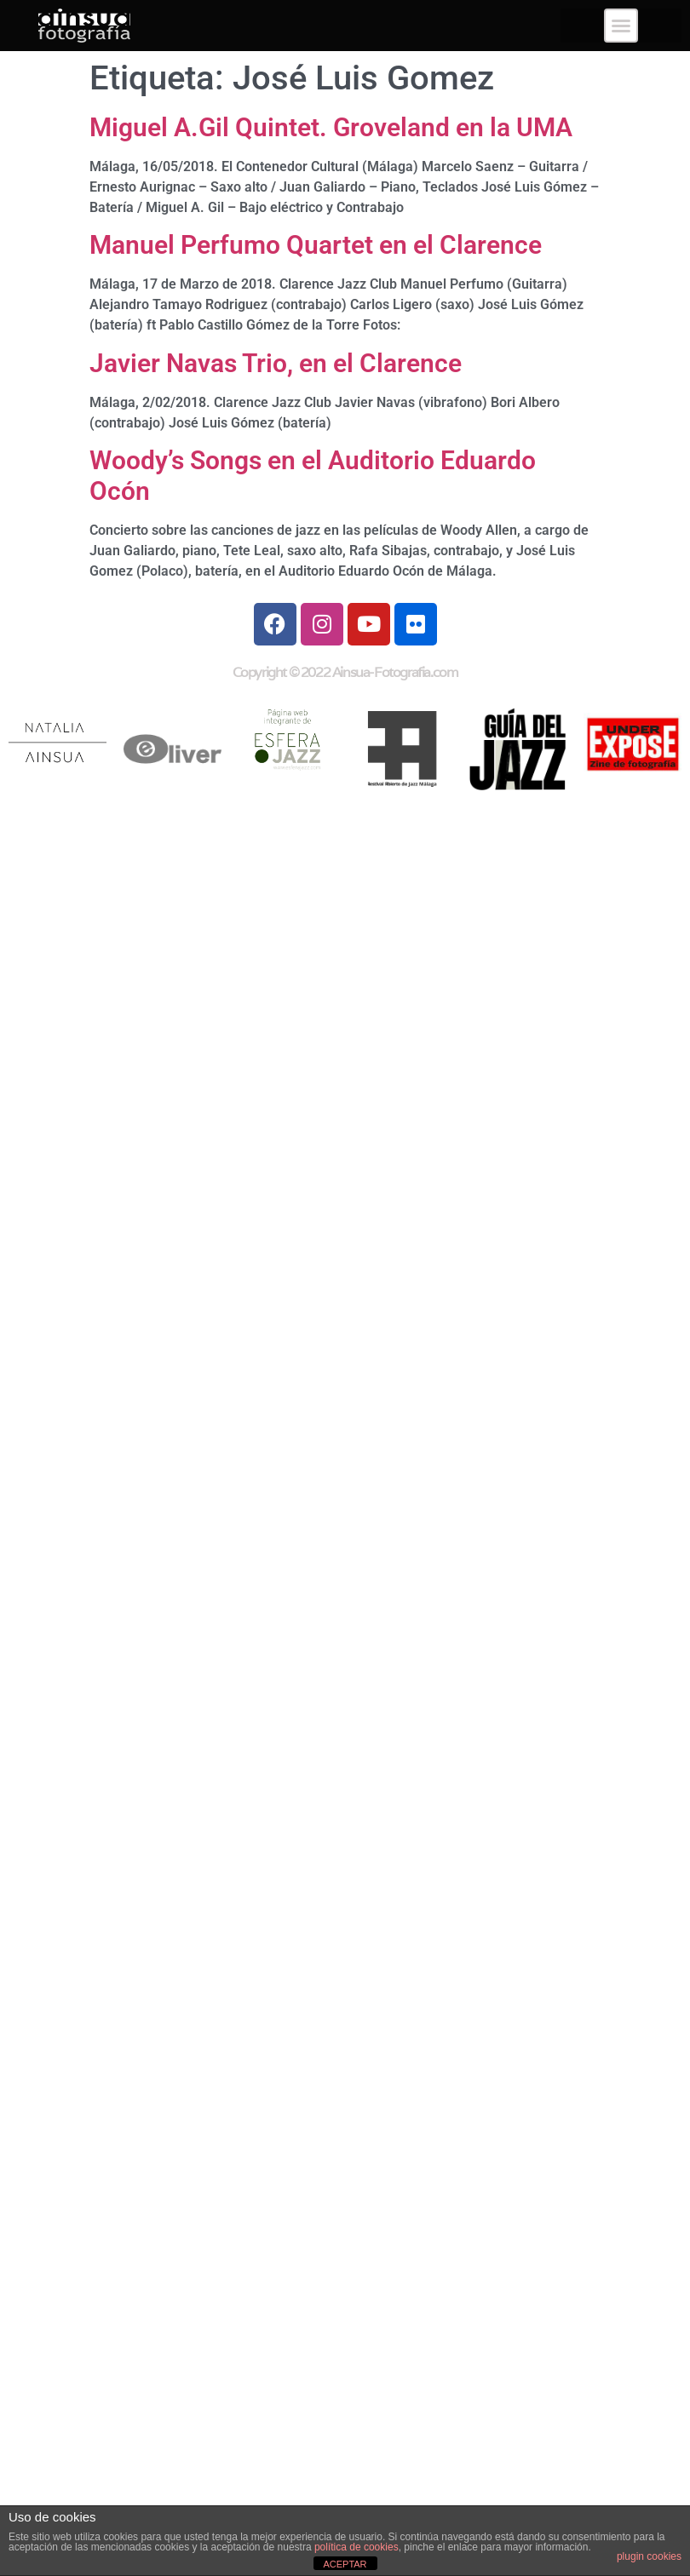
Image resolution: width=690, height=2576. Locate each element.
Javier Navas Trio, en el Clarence (275, 363)
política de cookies (356, 2547)
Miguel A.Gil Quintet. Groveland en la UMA (330, 127)
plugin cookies (649, 2556)
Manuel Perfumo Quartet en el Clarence (315, 245)
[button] (621, 26)
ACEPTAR (344, 2564)
